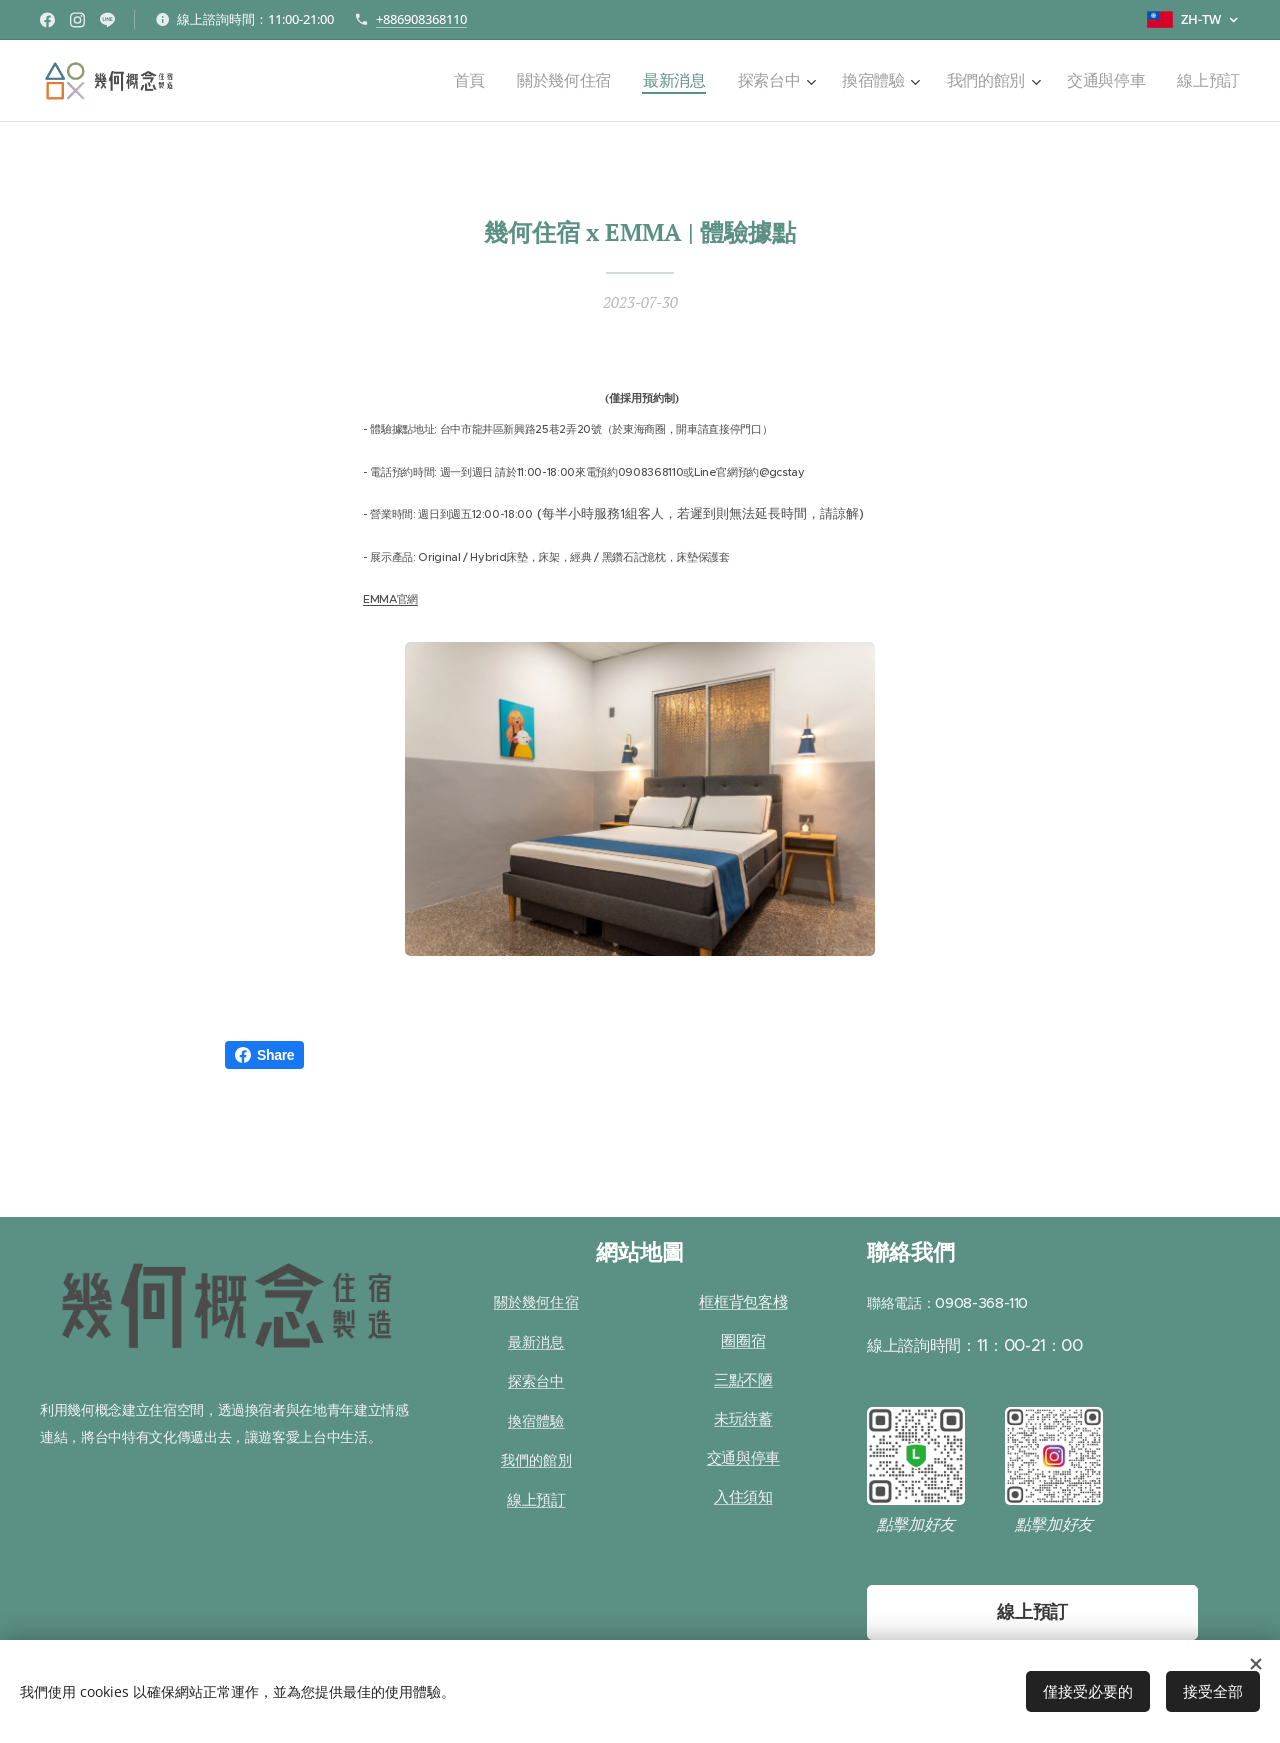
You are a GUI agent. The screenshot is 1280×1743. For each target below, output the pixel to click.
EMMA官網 (390, 599)
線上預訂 (536, 1499)
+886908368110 (421, 19)
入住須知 (743, 1497)
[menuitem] (511, 81)
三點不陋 (743, 1380)
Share (264, 1055)
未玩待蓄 (743, 1419)
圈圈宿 (743, 1341)
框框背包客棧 (743, 1302)
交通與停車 (743, 1458)
